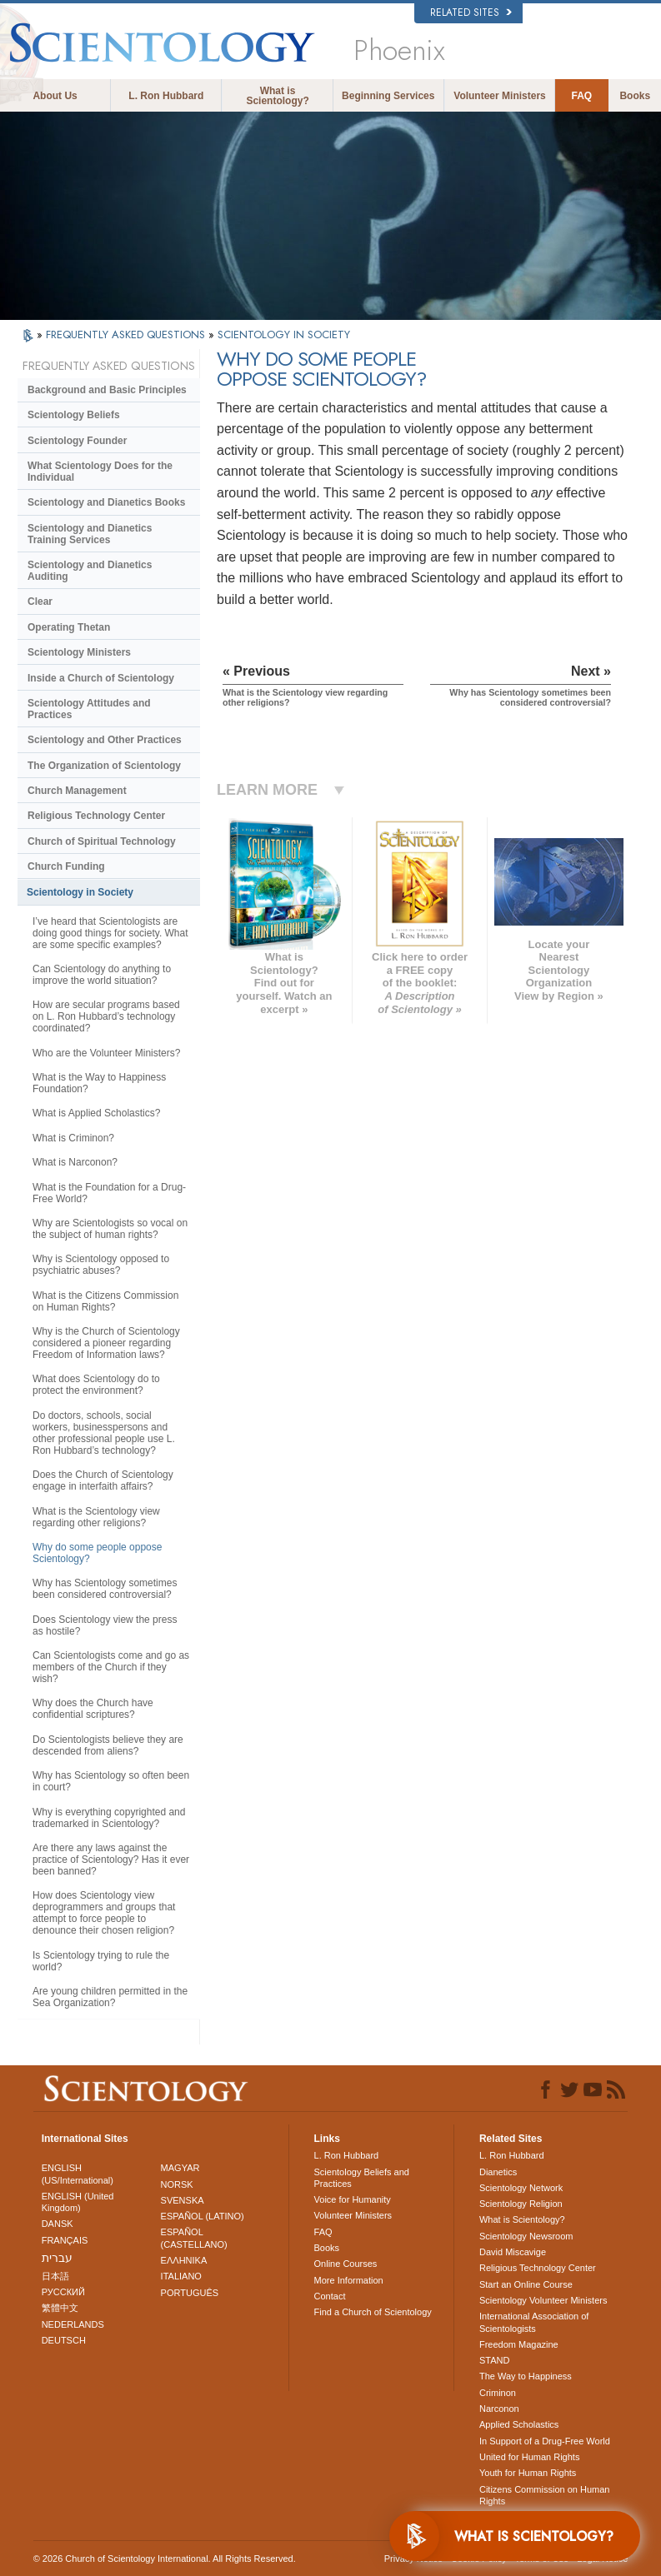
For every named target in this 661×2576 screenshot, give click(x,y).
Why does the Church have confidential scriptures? (93, 1708)
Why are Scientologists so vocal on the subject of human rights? (110, 1229)
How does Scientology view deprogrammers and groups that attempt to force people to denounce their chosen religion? (104, 1913)
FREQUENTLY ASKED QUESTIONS (127, 334)
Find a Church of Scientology (373, 2312)
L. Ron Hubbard (165, 96)
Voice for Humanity (352, 2199)
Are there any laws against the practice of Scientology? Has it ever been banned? (111, 1859)
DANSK (57, 2224)
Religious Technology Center (96, 815)
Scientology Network (521, 2188)
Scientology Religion (521, 2204)
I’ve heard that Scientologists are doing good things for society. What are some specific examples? (110, 933)
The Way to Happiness (525, 2376)
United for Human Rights (529, 2457)
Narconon (499, 2409)
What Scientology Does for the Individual (100, 471)
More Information (348, 2280)
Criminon (497, 2393)
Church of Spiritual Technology (102, 841)
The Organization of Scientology (104, 765)
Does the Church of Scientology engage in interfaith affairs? (103, 1480)
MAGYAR (180, 2168)
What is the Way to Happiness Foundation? (99, 1083)
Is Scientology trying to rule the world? (101, 1961)
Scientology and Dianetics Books (106, 502)
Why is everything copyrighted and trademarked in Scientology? (109, 1818)
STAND (494, 2360)
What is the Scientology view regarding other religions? (96, 1517)
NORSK (177, 2184)
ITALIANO (181, 2276)
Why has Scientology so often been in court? (111, 1781)
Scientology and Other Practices (105, 740)
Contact (330, 2296)
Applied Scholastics (518, 2424)
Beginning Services (388, 96)
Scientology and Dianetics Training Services (90, 534)
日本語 (55, 2276)
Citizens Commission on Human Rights (544, 2495)
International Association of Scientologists (533, 2322)
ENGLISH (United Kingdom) (78, 2202)
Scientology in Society (80, 892)
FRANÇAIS (65, 2240)
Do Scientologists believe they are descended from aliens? (108, 1745)
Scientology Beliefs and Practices (361, 2178)
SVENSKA (182, 2200)
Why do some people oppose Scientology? (97, 1553)
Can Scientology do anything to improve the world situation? (102, 974)
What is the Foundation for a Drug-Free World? (109, 1193)
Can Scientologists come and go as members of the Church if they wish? (111, 1667)
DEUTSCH (64, 2340)
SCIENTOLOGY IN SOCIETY (284, 334)
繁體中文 (60, 2308)
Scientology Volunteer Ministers (543, 2300)
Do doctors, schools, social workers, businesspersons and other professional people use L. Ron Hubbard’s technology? (104, 1433)
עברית (57, 2257)
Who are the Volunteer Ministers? (106, 1053)
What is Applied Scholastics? (96, 1113)
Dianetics (498, 2172)
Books (634, 96)
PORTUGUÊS (189, 2293)
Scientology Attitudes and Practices (89, 709)
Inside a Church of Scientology (101, 678)
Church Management (77, 790)
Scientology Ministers (79, 652)
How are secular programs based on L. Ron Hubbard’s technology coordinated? (106, 1016)
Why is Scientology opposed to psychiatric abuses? (101, 1264)
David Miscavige (512, 2252)
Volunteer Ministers (499, 96)
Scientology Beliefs (74, 415)
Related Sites (471, 12)
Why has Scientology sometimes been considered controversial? (105, 1588)
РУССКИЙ (63, 2292)
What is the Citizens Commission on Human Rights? (105, 1301)
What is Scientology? (277, 96)
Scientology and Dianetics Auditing (90, 570)
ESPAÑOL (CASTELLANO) (194, 2238)
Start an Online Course (526, 2284)
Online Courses (346, 2264)
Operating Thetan (69, 627)
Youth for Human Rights (527, 2473)
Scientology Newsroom (526, 2236)
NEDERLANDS (73, 2324)
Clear (40, 601)
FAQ (582, 96)
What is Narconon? (75, 1162)
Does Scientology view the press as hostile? (105, 1625)
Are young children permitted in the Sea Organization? (110, 1997)
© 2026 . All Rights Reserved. (164, 2559)
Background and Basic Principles (107, 390)
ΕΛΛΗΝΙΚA (184, 2260)
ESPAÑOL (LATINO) (202, 2216)
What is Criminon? (73, 1138)
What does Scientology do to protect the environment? (96, 1384)
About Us (55, 96)
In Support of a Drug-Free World (544, 2441)
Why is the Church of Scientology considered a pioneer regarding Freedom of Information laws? (106, 1342)
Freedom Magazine (518, 2344)
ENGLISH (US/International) (77, 2173)
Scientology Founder (77, 441)
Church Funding (66, 866)
